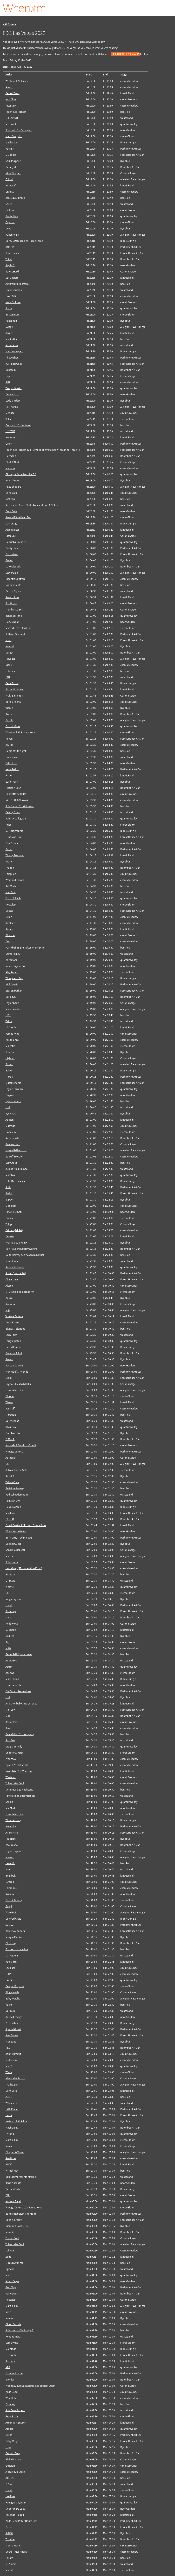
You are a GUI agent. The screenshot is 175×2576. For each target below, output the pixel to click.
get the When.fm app (125, 54)
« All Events (9, 24)
